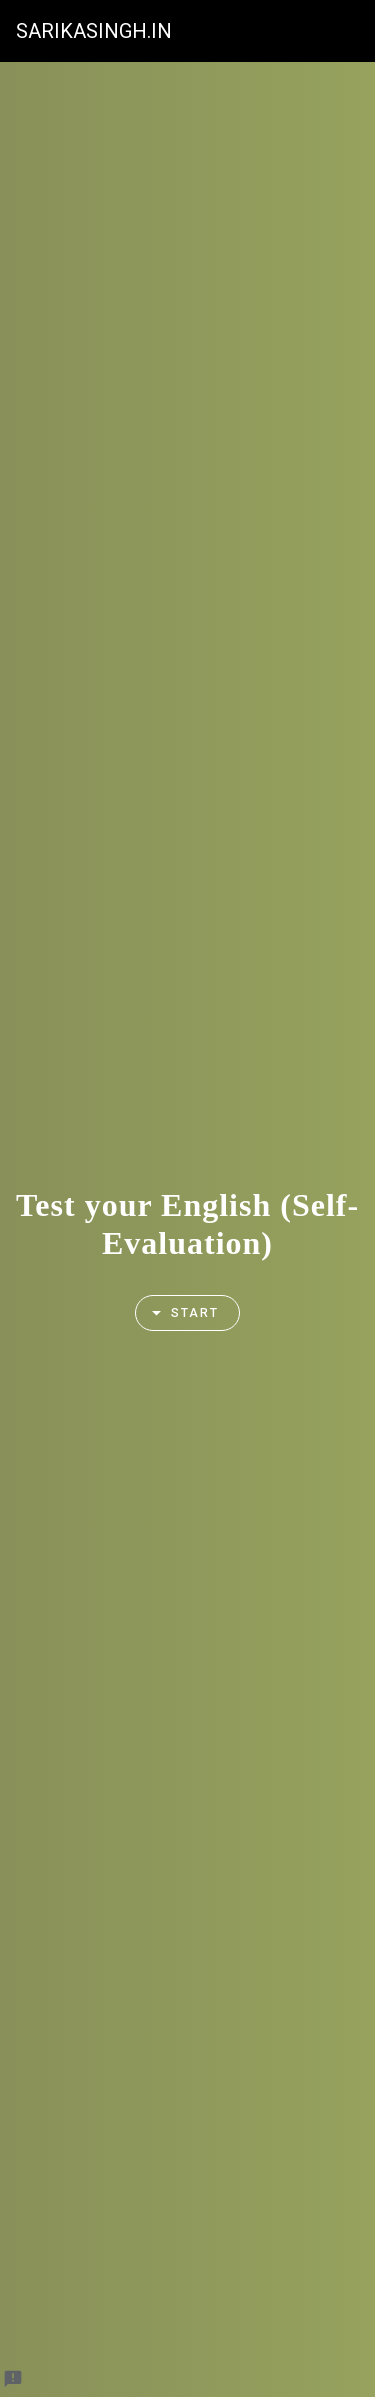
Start (178, 1313)
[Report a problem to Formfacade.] (13, 2379)
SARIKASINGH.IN (94, 31)
